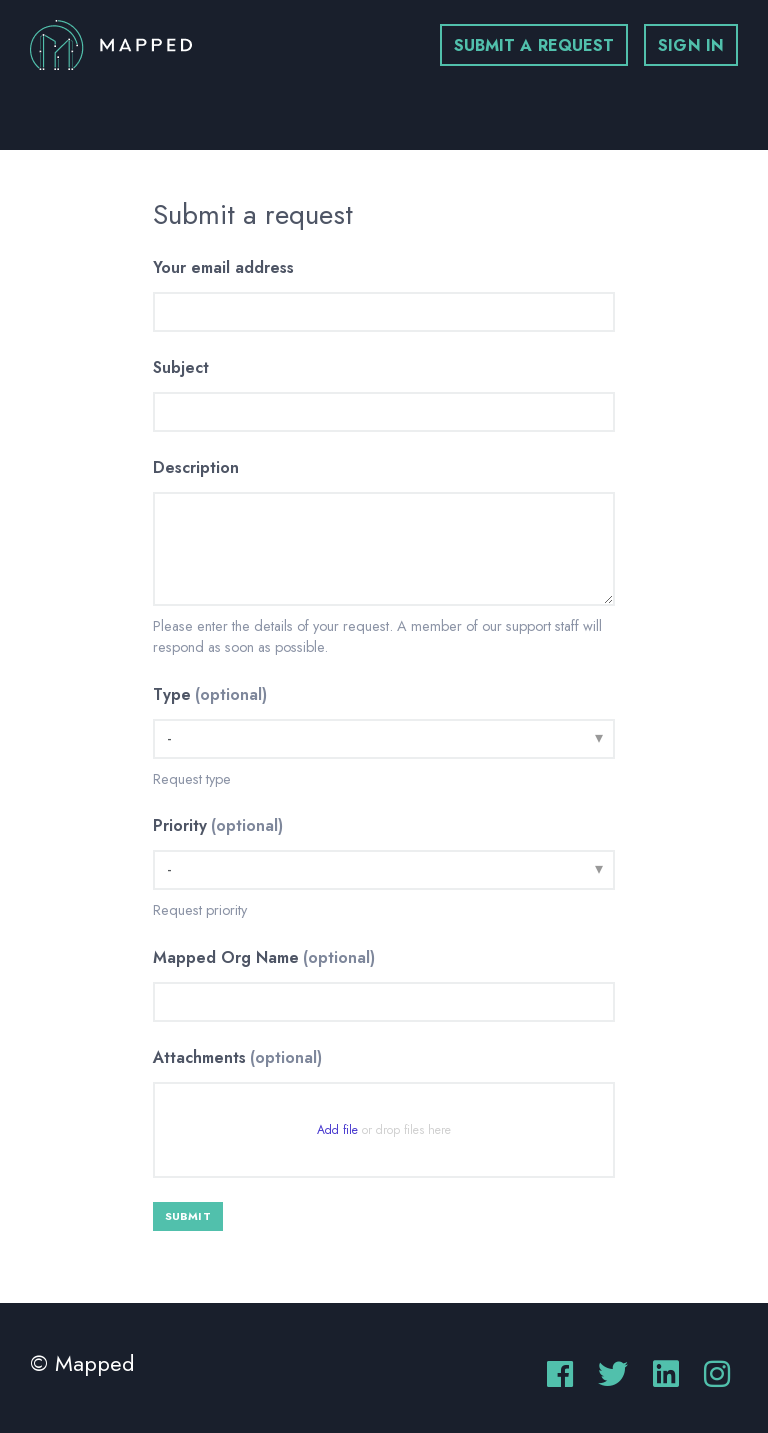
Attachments (237, 1057)
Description (196, 467)
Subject (181, 367)
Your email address (223, 267)
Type (210, 694)
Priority (218, 825)
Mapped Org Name (264, 957)
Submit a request (534, 45)
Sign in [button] (691, 45)
